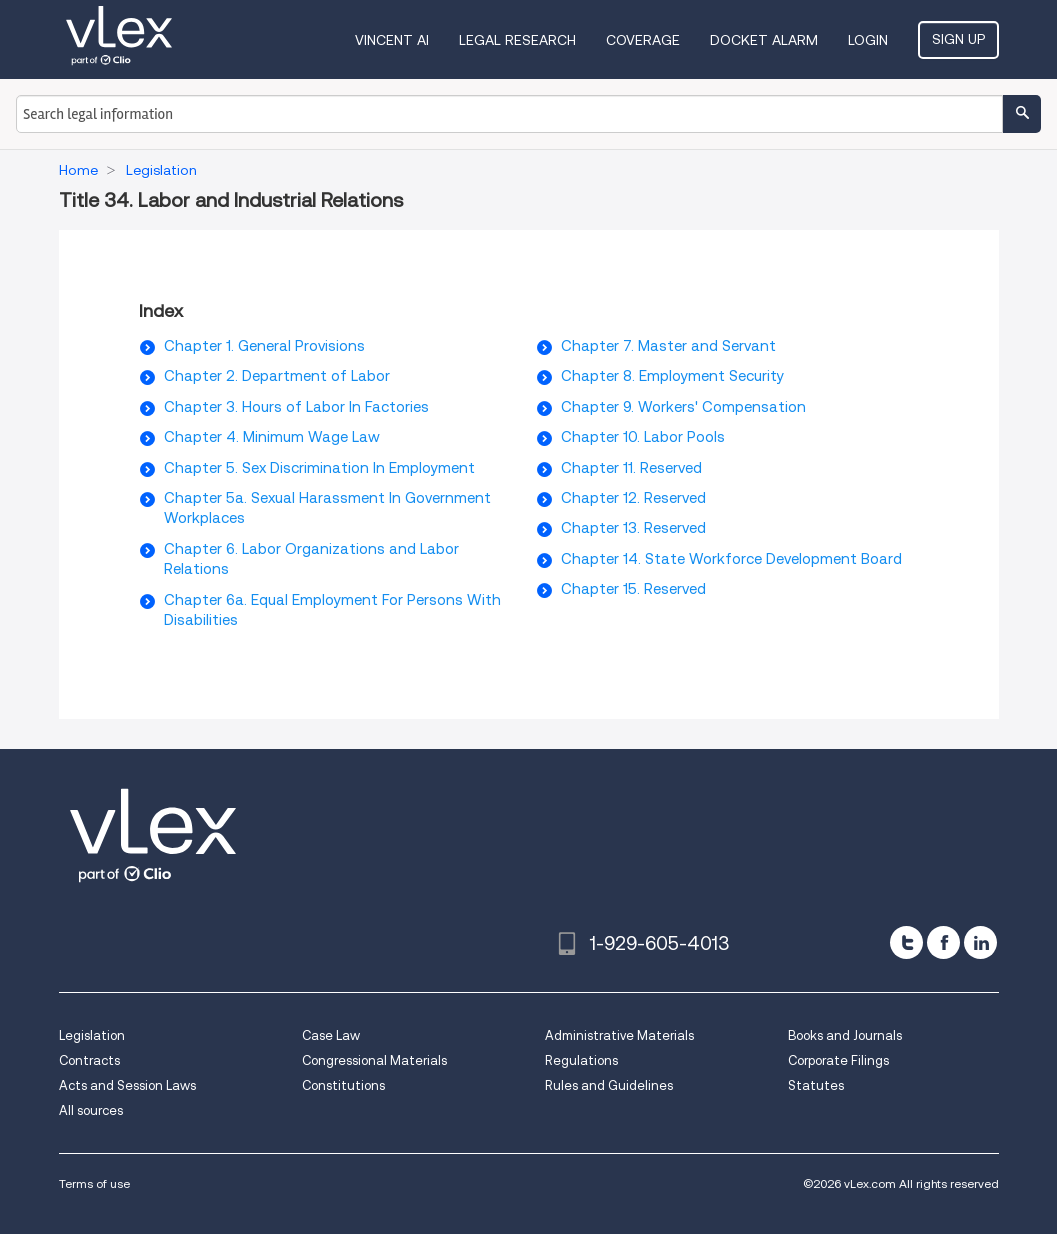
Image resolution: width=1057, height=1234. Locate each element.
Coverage (643, 40)
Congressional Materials (374, 1060)
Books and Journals (845, 1035)
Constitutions (343, 1085)
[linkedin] (980, 942)
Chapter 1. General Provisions (264, 346)
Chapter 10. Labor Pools (643, 437)
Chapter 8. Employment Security (672, 376)
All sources (91, 1110)
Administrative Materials (619, 1035)
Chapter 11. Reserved (631, 468)
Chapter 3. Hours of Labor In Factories (296, 407)
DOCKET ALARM (764, 40)
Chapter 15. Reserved (633, 589)
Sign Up (958, 39)
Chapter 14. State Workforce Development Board (731, 559)
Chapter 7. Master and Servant (668, 346)
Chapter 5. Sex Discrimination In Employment (319, 468)
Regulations (581, 1060)
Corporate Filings (838, 1060)
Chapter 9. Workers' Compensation (683, 407)
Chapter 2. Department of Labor (277, 376)
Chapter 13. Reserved (633, 528)
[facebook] (943, 942)
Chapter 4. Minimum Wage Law (272, 437)
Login (868, 40)
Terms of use (94, 1183)
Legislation (92, 1035)
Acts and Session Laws (127, 1085)
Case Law (331, 1035)
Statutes (816, 1085)
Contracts (89, 1060)
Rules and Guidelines (609, 1085)
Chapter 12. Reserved (633, 498)
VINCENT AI (392, 40)
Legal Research (517, 40)
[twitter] (906, 942)
